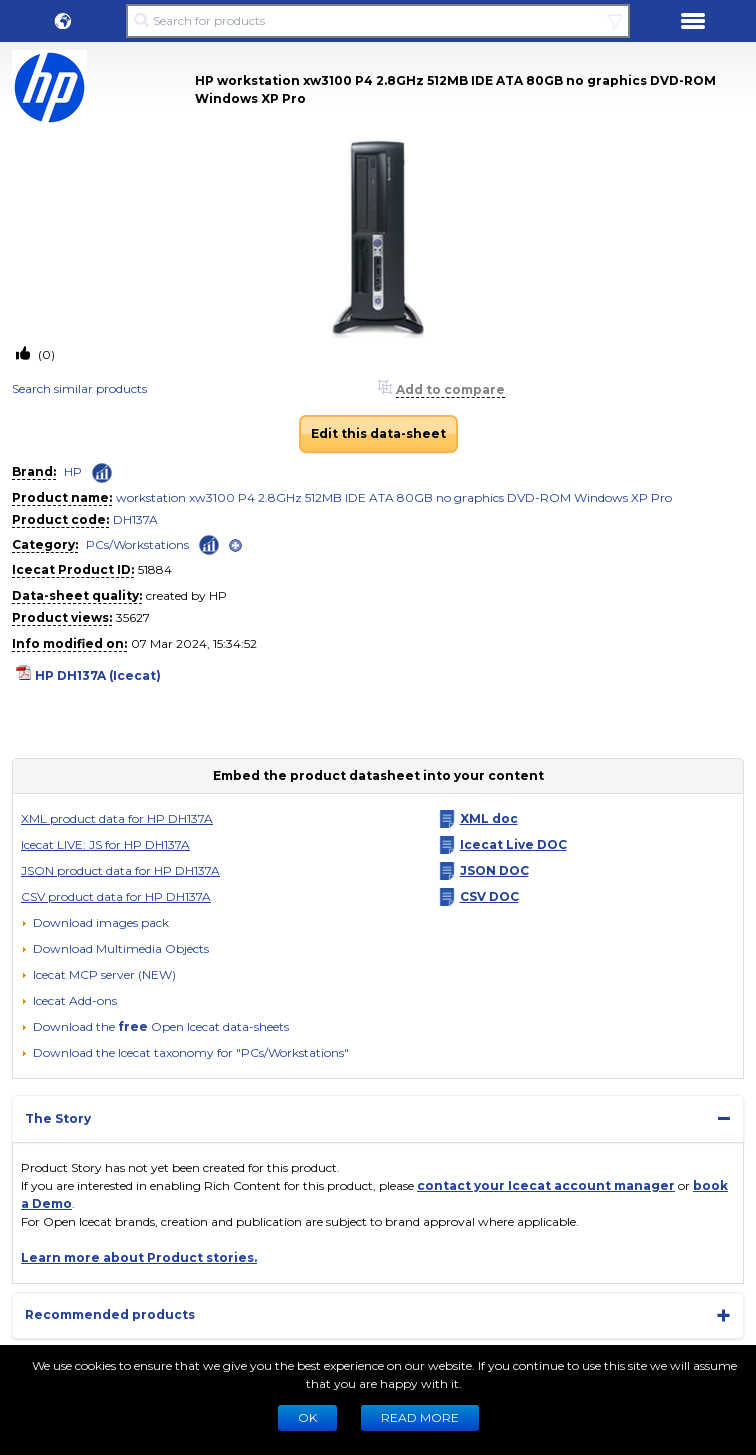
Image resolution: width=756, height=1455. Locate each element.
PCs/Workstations (137, 544)
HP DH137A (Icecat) (98, 675)
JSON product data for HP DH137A (120, 870)
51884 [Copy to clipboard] (155, 569)
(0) (45, 354)
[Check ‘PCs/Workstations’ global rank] (209, 543)
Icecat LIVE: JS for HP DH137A (105, 844)
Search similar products (79, 388)
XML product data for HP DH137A (117, 818)
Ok (307, 1417)
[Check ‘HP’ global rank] (102, 473)
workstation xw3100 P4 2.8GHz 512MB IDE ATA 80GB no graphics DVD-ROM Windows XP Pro (394, 497)
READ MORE (420, 1417)
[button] (63, 21)
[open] (235, 545)
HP (73, 471)
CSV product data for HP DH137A (116, 896)
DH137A (135, 519)
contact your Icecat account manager (546, 1185)
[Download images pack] (95, 923)
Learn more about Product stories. (139, 1257)
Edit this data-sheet (378, 433)
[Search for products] (378, 21)
